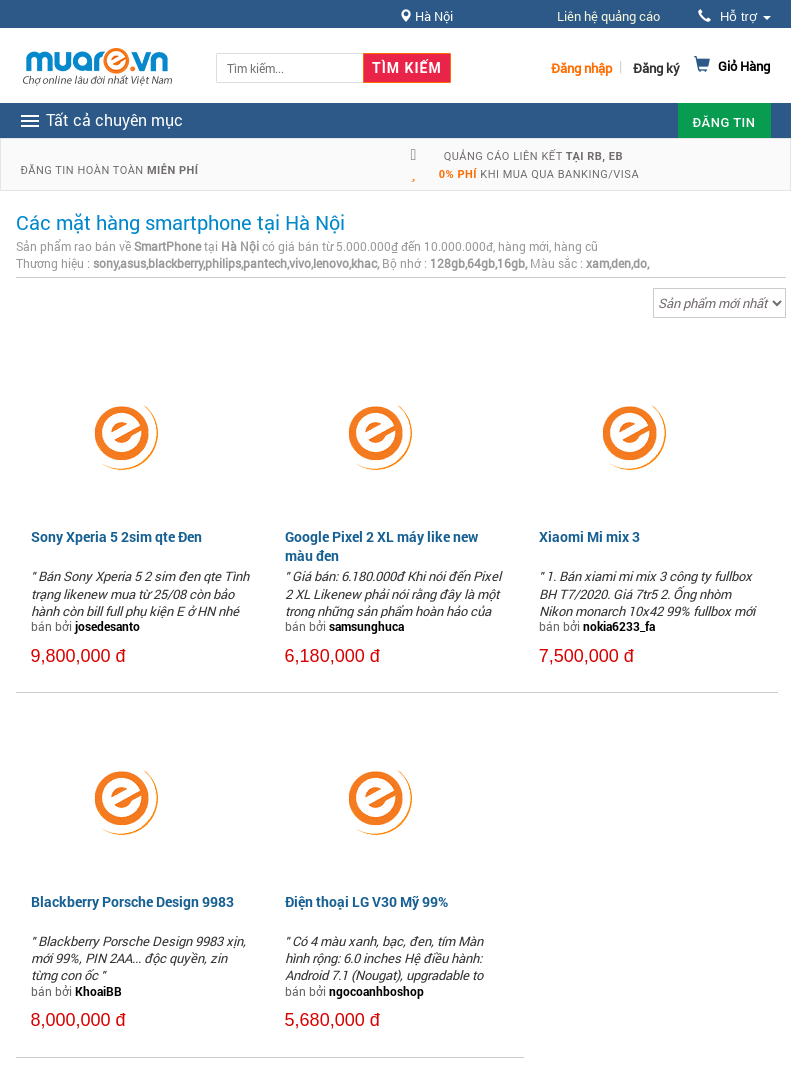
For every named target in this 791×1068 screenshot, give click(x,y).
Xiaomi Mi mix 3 (589, 536)
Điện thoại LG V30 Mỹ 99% (366, 901)
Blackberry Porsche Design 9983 (132, 901)
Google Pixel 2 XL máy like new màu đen (381, 545)
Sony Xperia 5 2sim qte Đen (116, 536)
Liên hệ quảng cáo (608, 16)
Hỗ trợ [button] (734, 16)
